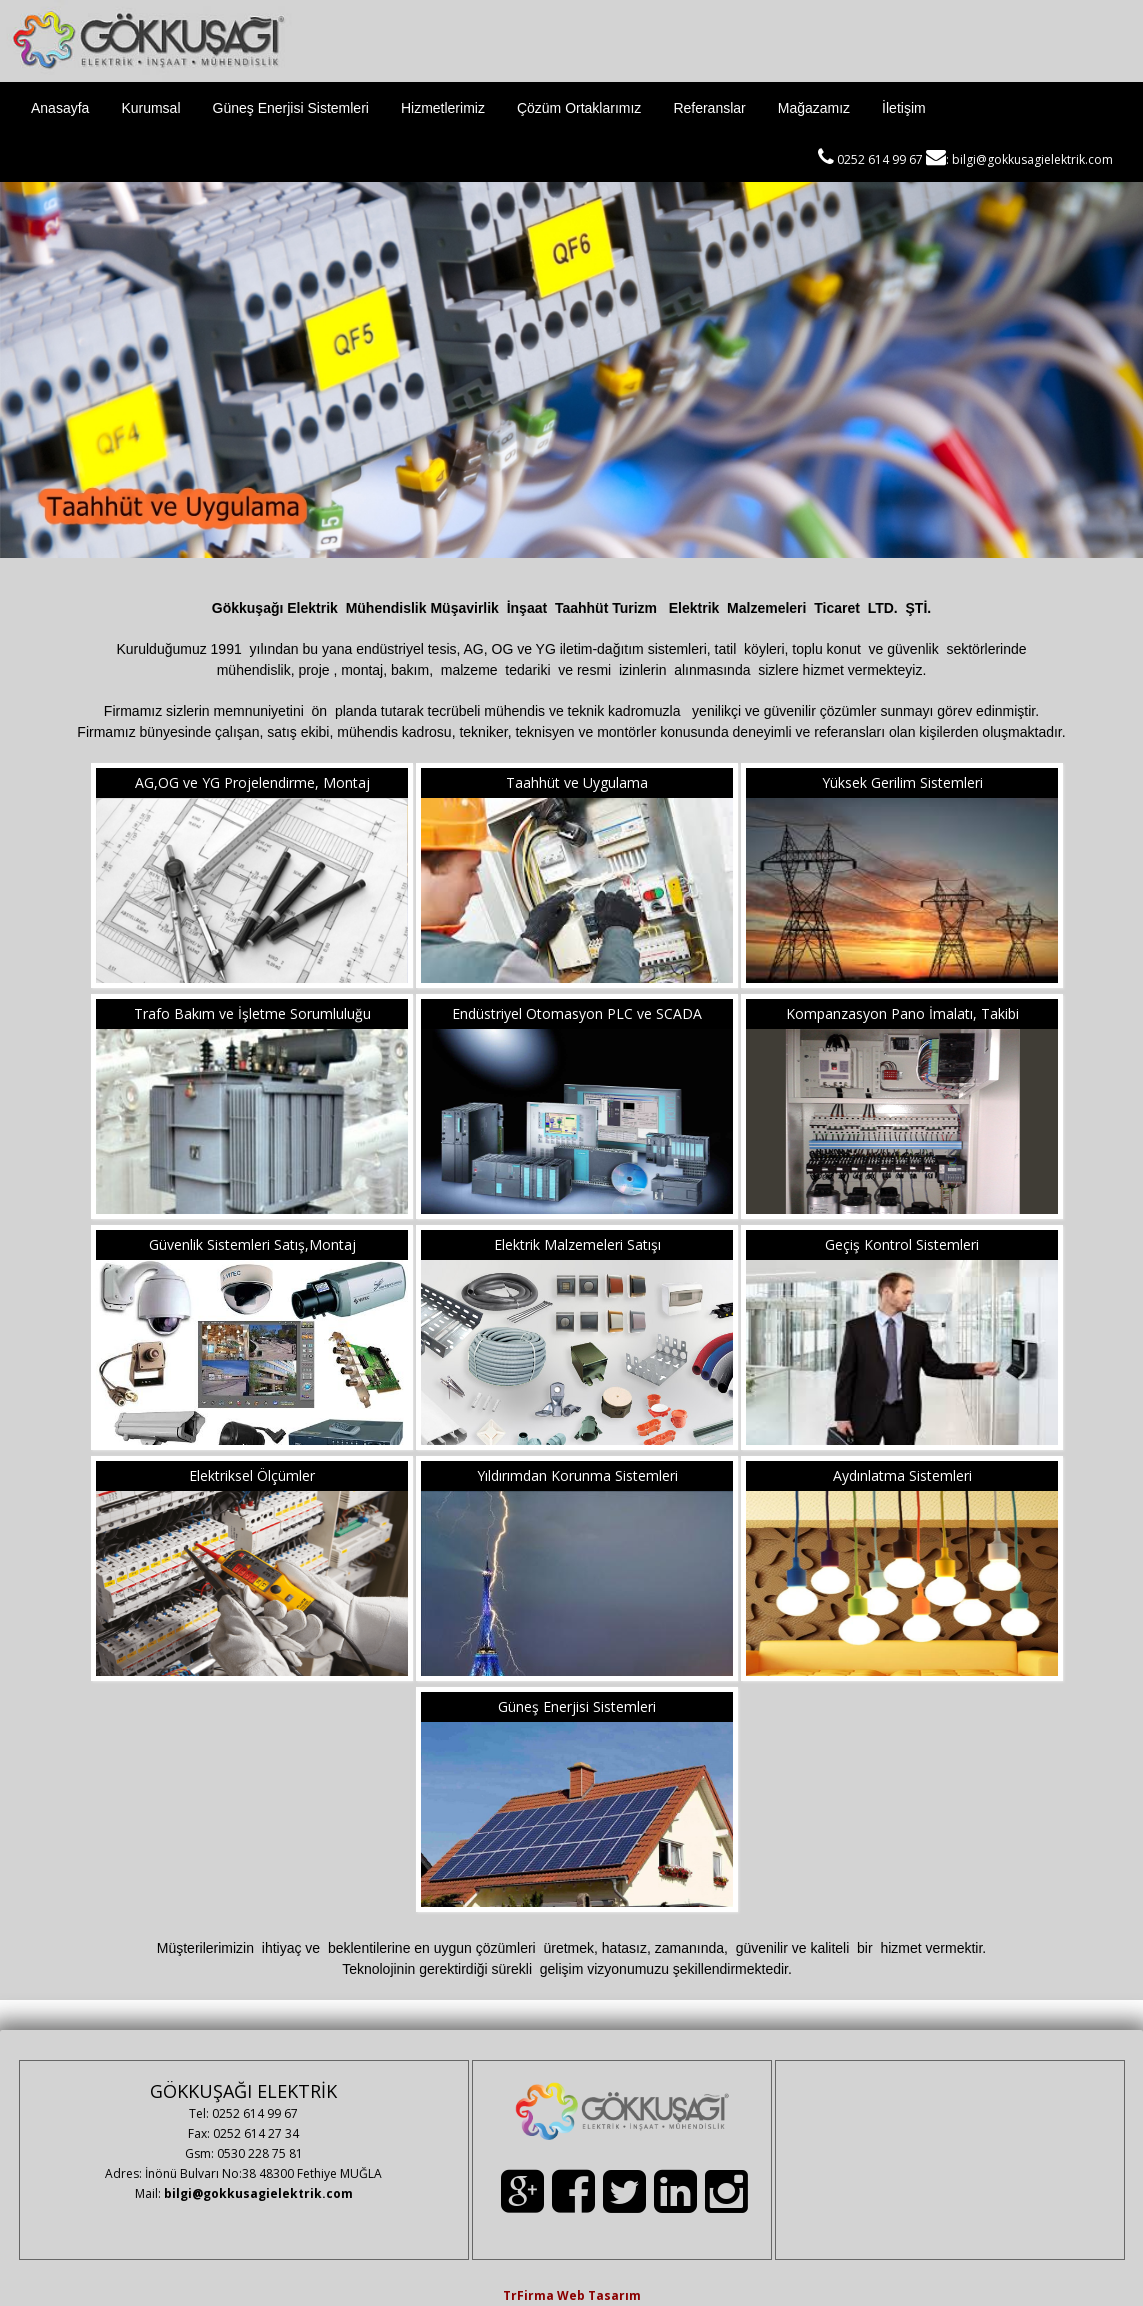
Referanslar (709, 108)
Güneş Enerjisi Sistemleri (291, 108)
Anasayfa (60, 108)
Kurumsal (150, 108)
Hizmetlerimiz (443, 108)
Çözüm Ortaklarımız (579, 108)
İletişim (904, 108)
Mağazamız (814, 108)
